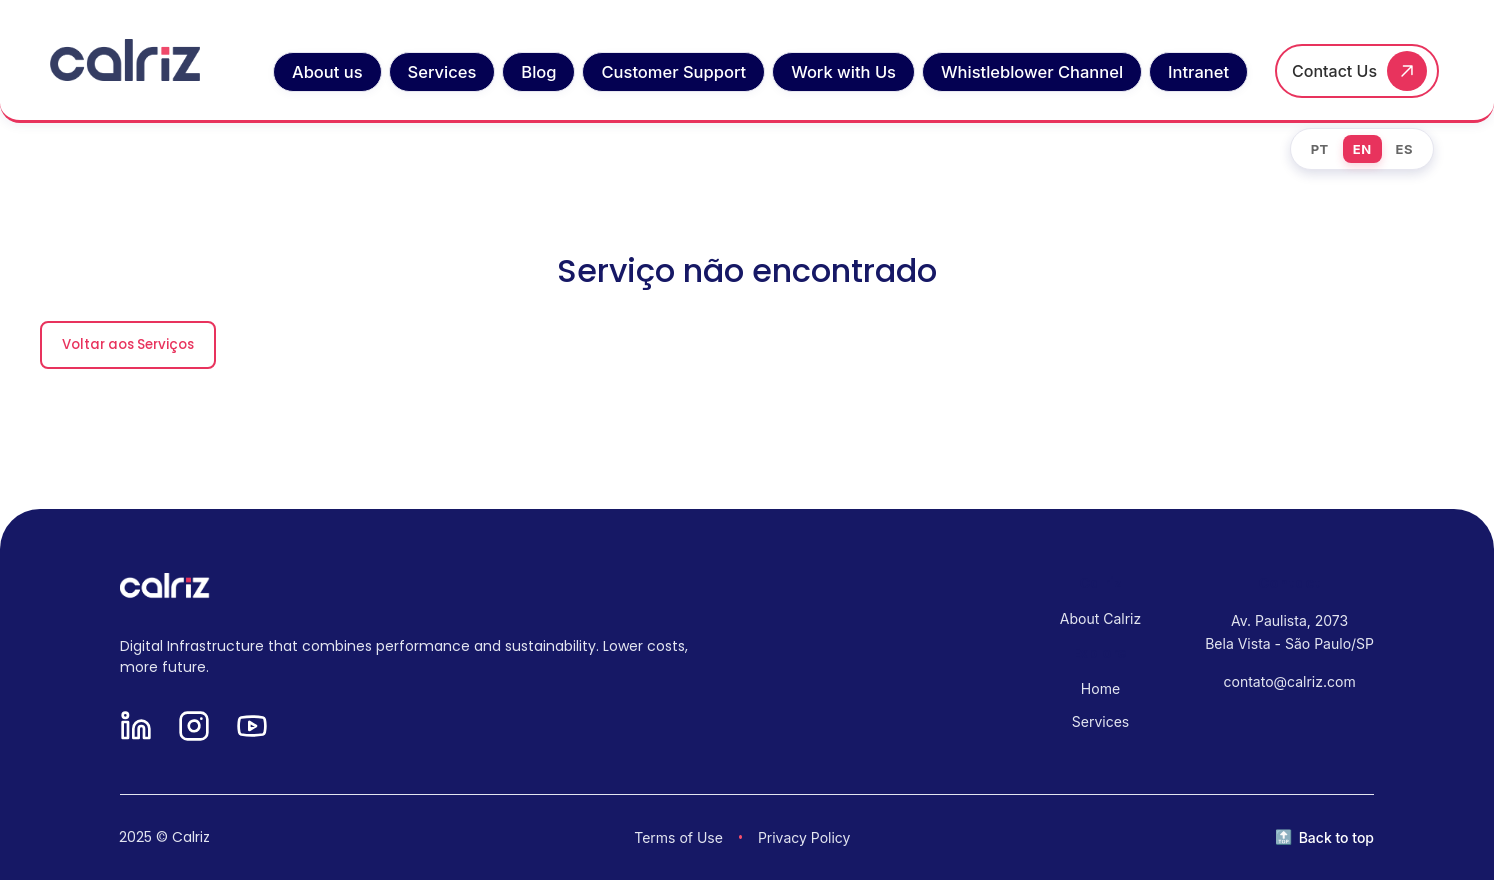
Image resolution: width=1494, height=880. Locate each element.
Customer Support (673, 72)
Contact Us (1334, 71)
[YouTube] (252, 727)
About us (327, 72)
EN (1362, 149)
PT (1320, 149)
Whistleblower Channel (1032, 72)
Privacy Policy (804, 837)
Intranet (1198, 72)
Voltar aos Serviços (128, 344)
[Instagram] (194, 727)
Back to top (1336, 837)
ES (1404, 149)
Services (442, 72)
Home (1100, 688)
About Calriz (1100, 618)
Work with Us (843, 72)
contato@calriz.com (1290, 681)
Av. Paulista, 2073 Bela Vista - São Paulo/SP (1289, 631)
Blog (538, 72)
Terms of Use (678, 837)
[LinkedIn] (136, 727)
